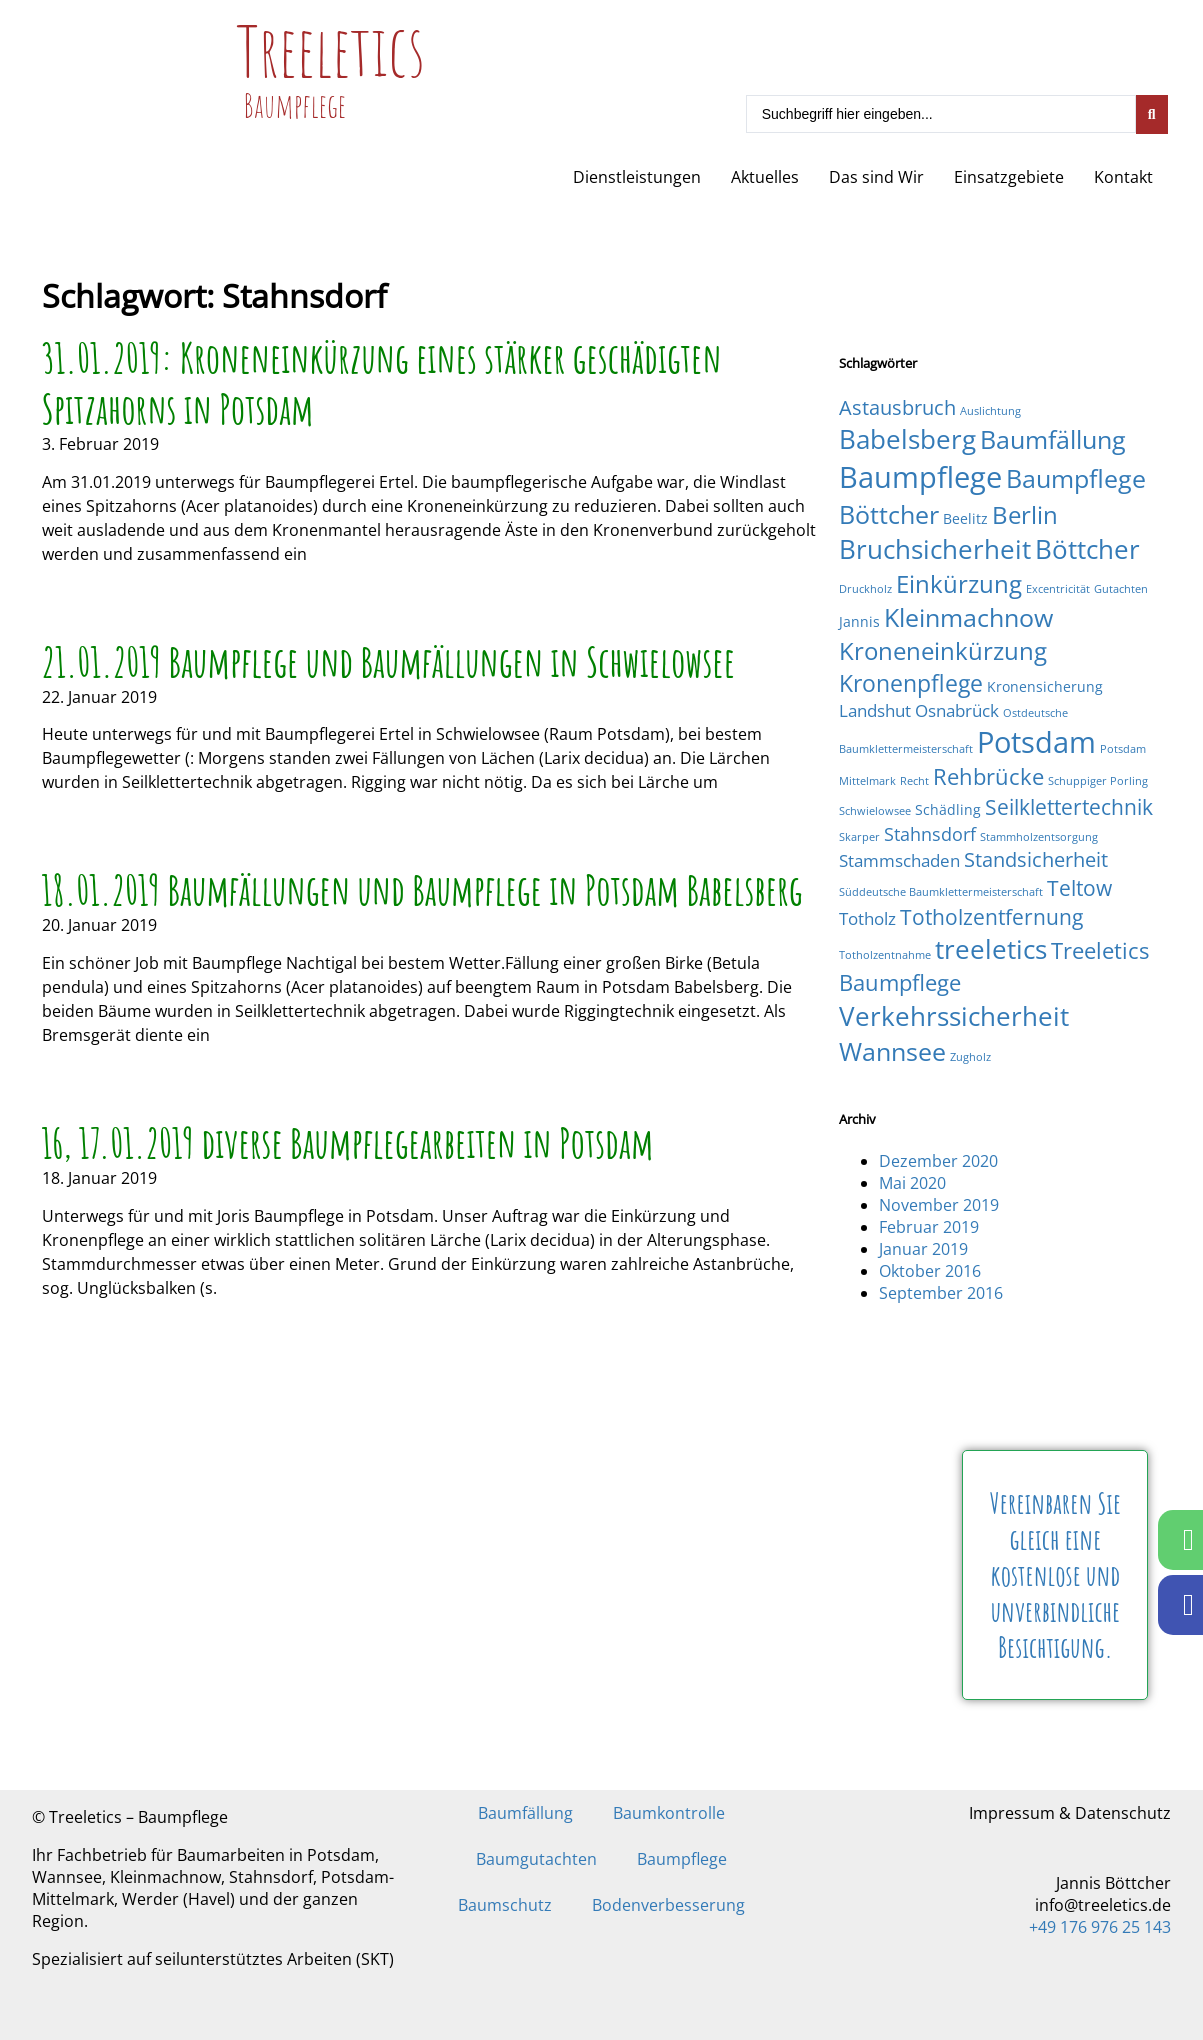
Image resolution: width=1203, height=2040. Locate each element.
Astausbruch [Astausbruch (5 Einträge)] (897, 407)
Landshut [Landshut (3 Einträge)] (875, 710)
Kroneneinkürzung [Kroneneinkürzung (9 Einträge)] (943, 650)
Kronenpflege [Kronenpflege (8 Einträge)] (911, 683)
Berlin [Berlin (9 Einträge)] (1025, 514)
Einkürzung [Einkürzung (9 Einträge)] (959, 583)
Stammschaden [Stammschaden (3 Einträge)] (899, 860)
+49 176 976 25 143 (1100, 1927)
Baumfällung (525, 1813)
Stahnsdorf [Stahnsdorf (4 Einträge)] (930, 833)
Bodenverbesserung (668, 1905)
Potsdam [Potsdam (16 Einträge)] (1036, 741)
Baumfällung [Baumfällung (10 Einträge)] (1053, 439)
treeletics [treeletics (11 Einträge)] (991, 949)
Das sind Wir (876, 177)
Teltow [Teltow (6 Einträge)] (1079, 887)
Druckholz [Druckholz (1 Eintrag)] (865, 589)
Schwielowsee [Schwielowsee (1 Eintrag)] (875, 811)
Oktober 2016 (930, 1271)
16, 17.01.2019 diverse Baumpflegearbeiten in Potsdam (348, 1142)
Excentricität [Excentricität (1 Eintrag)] (1058, 589)
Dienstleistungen (637, 177)
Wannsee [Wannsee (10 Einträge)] (892, 1051)
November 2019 (939, 1205)
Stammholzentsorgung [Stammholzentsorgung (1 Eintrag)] (1039, 837)
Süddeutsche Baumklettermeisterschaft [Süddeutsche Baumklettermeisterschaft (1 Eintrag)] (941, 892)
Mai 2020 (912, 1183)
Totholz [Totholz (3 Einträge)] (867, 918)
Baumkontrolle (669, 1813)
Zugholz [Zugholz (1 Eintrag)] (970, 1057)
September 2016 (941, 1293)
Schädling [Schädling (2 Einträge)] (948, 809)
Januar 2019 (923, 1249)
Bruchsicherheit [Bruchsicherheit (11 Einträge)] (935, 549)
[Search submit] (1152, 114)
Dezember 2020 (938, 1161)
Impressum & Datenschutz (1070, 1813)
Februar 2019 (929, 1227)
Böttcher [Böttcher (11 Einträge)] (1087, 549)
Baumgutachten (536, 1859)
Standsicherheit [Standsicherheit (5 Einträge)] (1036, 859)
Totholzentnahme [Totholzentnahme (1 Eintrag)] (885, 955)
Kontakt (1123, 177)
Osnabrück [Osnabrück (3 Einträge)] (957, 710)
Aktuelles (765, 177)
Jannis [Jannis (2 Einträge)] (859, 621)
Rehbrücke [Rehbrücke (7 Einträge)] (988, 776)
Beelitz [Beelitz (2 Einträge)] (965, 518)
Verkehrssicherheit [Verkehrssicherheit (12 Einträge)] (954, 1016)
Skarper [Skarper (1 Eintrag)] (859, 837)
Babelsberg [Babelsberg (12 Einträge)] (907, 439)
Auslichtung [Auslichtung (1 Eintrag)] (990, 411)
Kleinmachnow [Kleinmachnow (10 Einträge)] (968, 617)
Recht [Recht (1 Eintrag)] (914, 781)
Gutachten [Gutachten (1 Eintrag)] (1121, 589)
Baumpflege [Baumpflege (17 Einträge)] (920, 477)
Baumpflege (682, 1859)
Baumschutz (505, 1905)
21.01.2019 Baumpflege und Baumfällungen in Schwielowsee (389, 661)
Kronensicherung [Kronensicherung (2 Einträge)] (1045, 686)
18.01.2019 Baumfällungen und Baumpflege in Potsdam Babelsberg (422, 889)
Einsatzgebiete (1009, 177)
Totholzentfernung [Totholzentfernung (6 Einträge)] (991, 916)
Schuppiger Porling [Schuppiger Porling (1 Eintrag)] (1098, 781)
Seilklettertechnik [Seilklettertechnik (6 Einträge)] (1069, 806)
